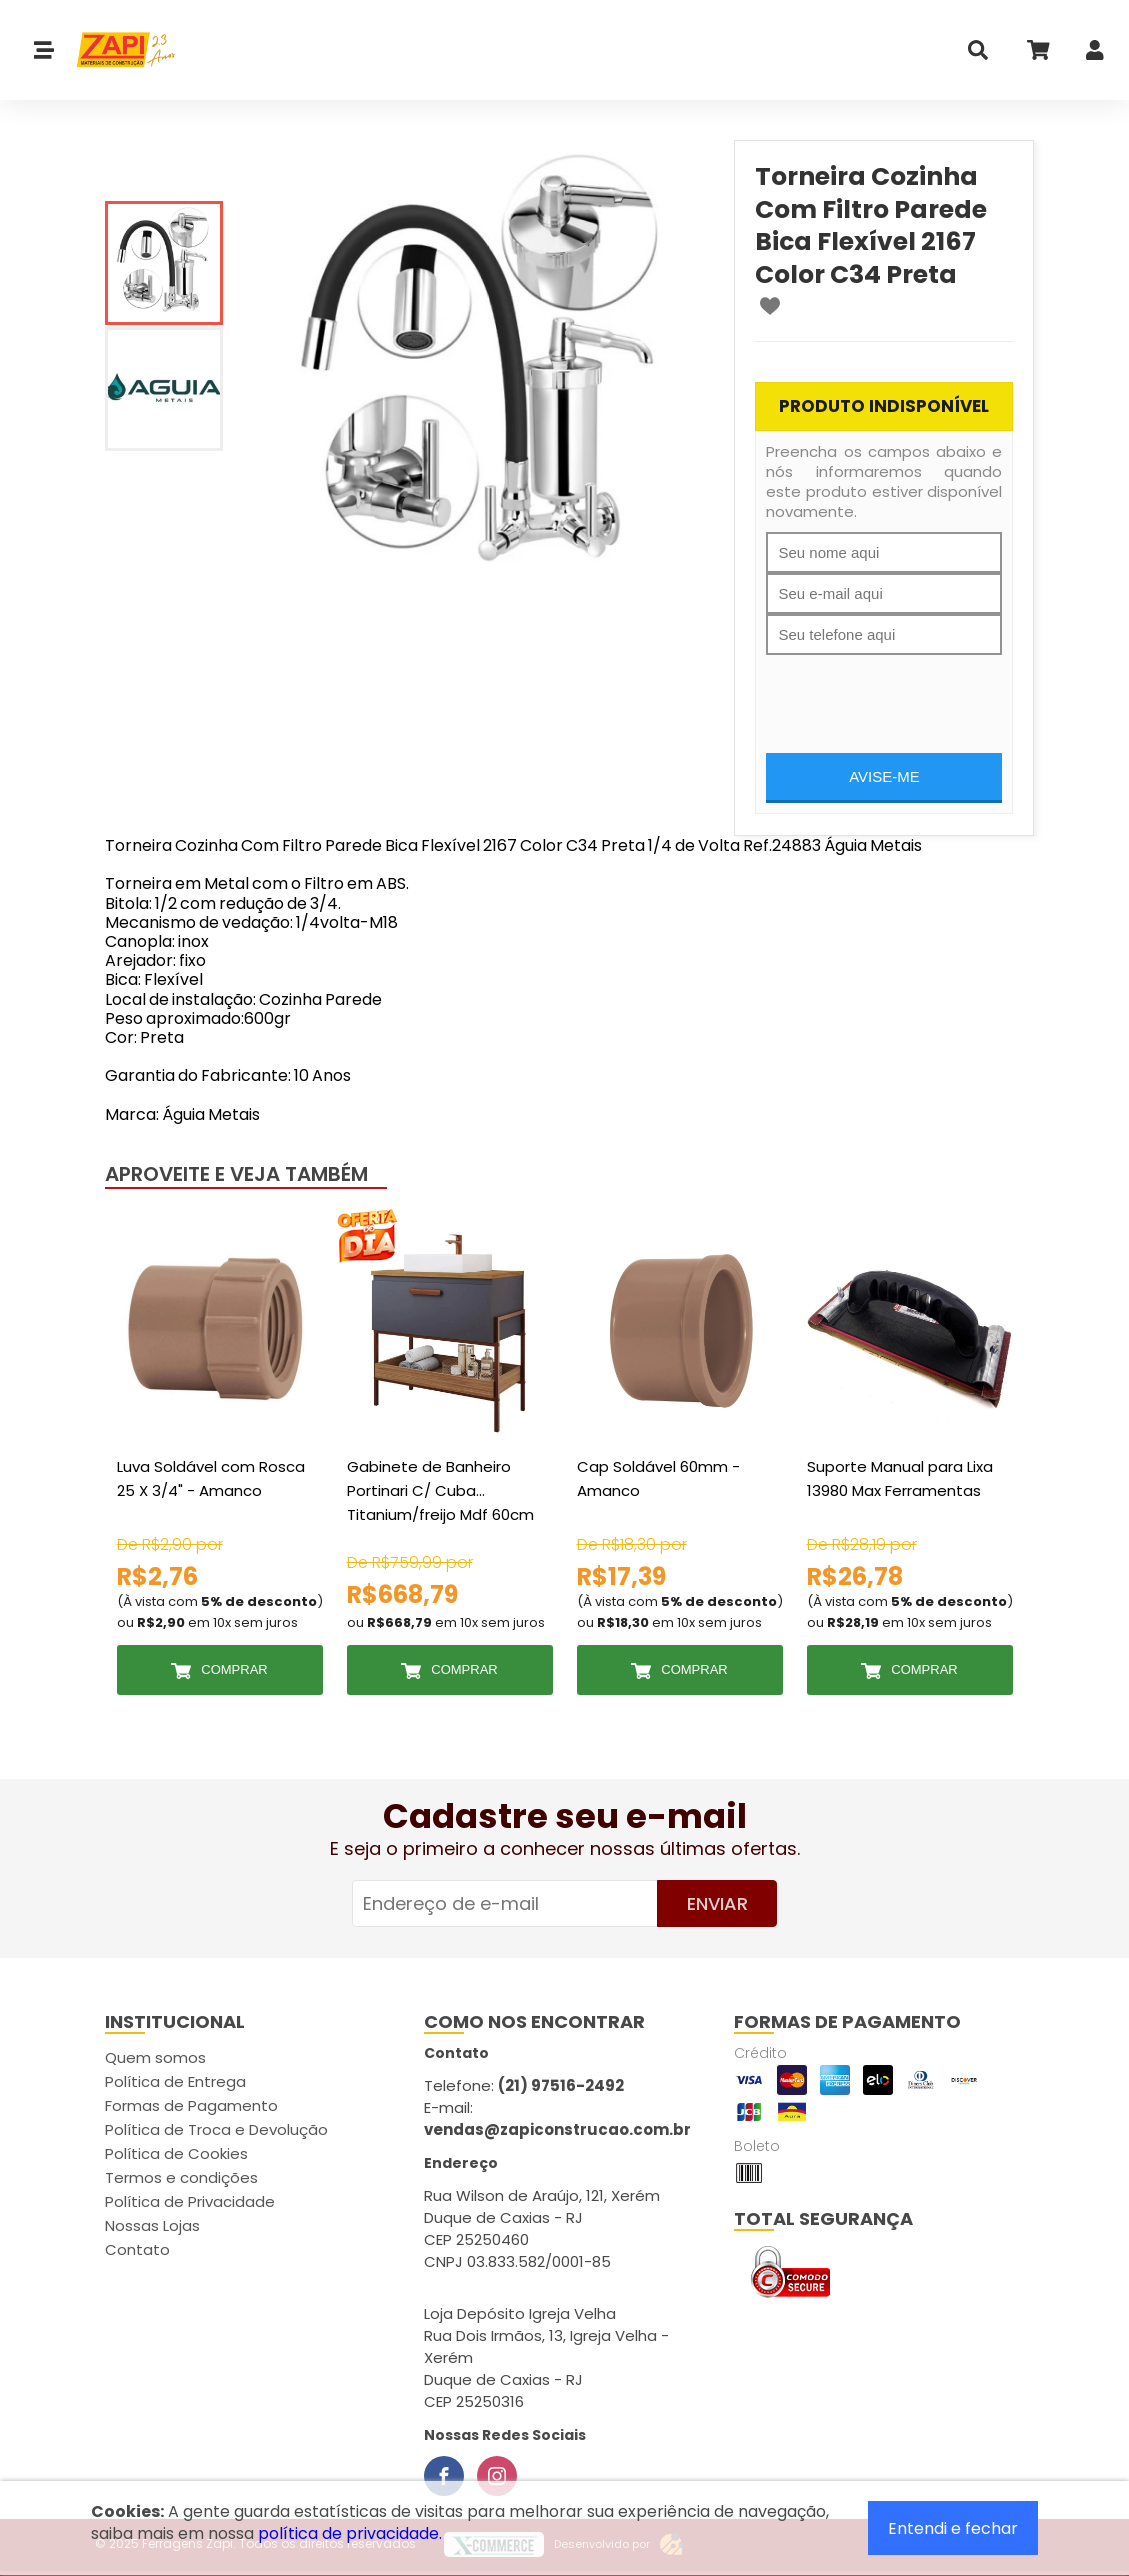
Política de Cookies (176, 2153)
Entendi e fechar (953, 2528)
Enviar (717, 1903)
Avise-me (884, 776)
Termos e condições (181, 2177)
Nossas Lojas (152, 2225)
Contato (137, 2249)
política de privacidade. (350, 2533)
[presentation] (918, 694)
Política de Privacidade (190, 2201)
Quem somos (155, 2057)
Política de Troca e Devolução (216, 2129)
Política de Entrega (175, 2081)
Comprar (234, 1669)
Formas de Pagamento (191, 2105)
